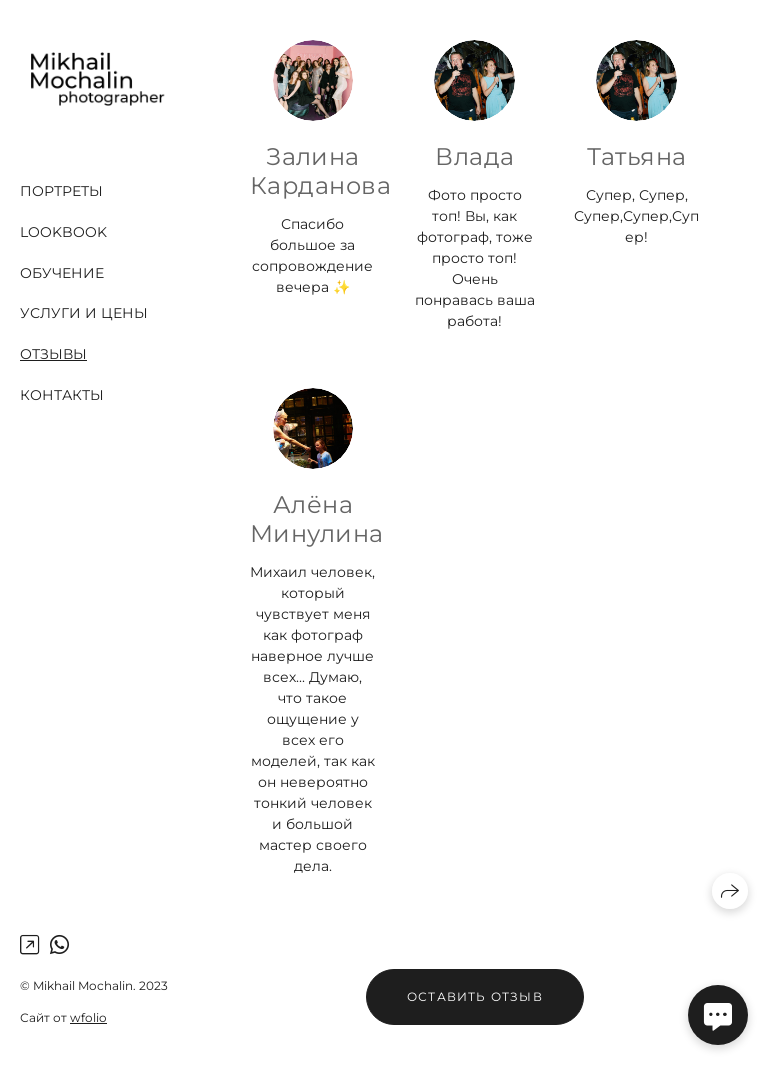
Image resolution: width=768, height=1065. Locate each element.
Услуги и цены (84, 313)
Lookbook (63, 232)
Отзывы (53, 354)
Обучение (62, 273)
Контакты (62, 395)
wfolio (88, 1017)
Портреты (61, 191)
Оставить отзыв (475, 996)
